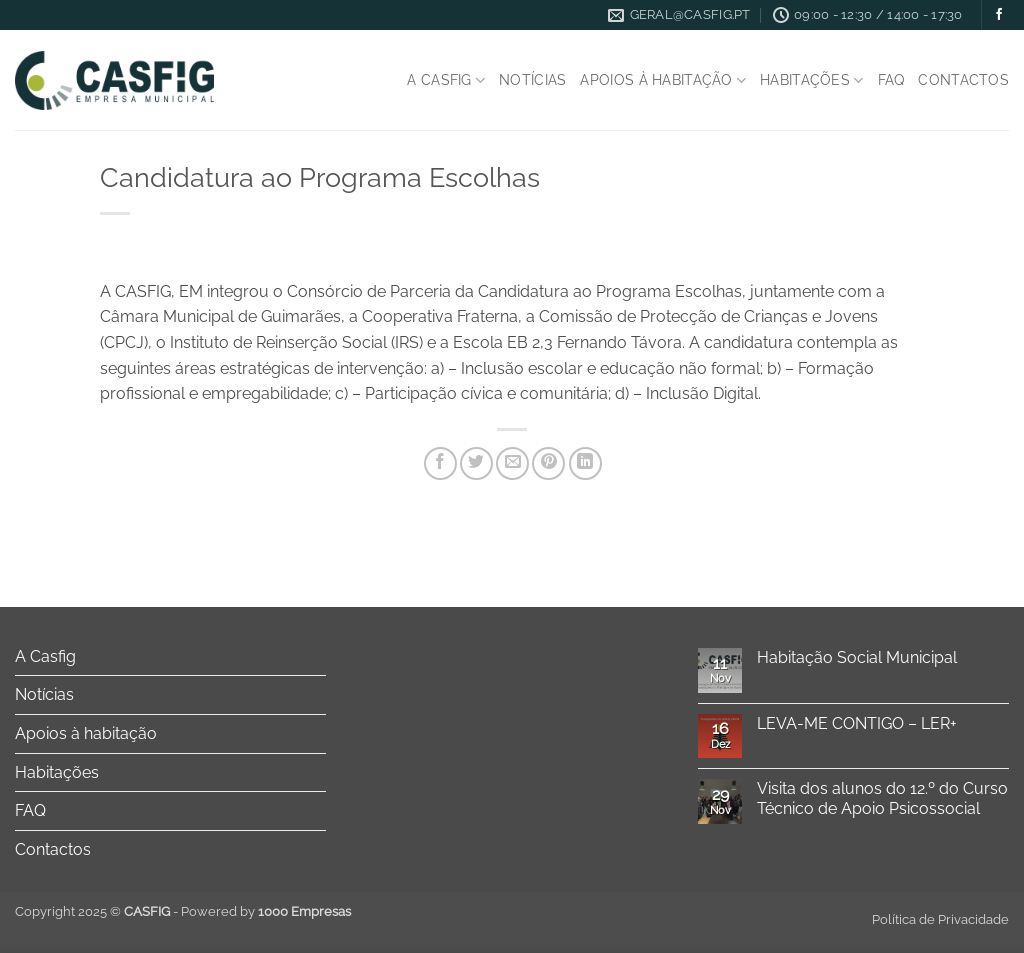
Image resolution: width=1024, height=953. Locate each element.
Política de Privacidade (940, 919)
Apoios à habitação (663, 80)
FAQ (891, 79)
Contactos (963, 79)
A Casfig (446, 80)
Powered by (266, 911)
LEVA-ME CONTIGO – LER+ (857, 723)
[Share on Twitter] (476, 463)
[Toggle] (314, 656)
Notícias (532, 79)
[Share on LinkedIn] (585, 463)
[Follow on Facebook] (999, 15)
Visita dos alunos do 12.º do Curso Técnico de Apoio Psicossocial (882, 798)
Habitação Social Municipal (857, 657)
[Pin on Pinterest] (548, 463)
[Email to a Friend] (512, 463)
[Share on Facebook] (440, 463)
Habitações (811, 80)
